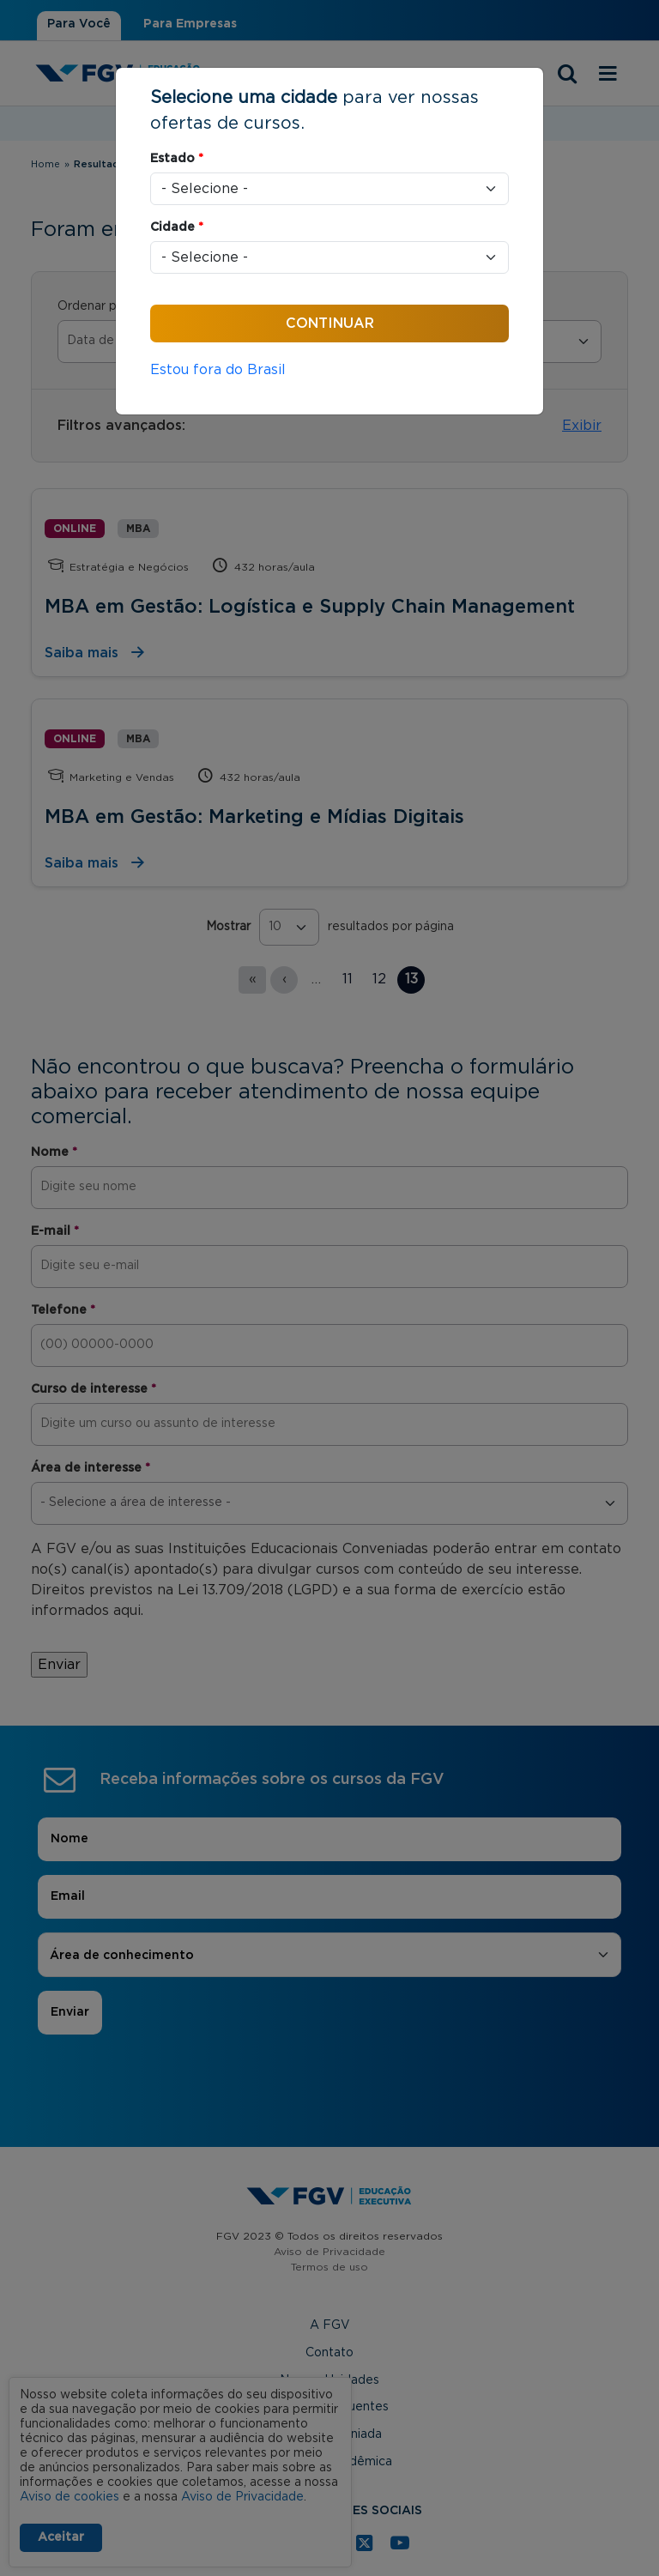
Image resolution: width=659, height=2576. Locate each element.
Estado (176, 159)
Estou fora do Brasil (218, 370)
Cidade (176, 227)
